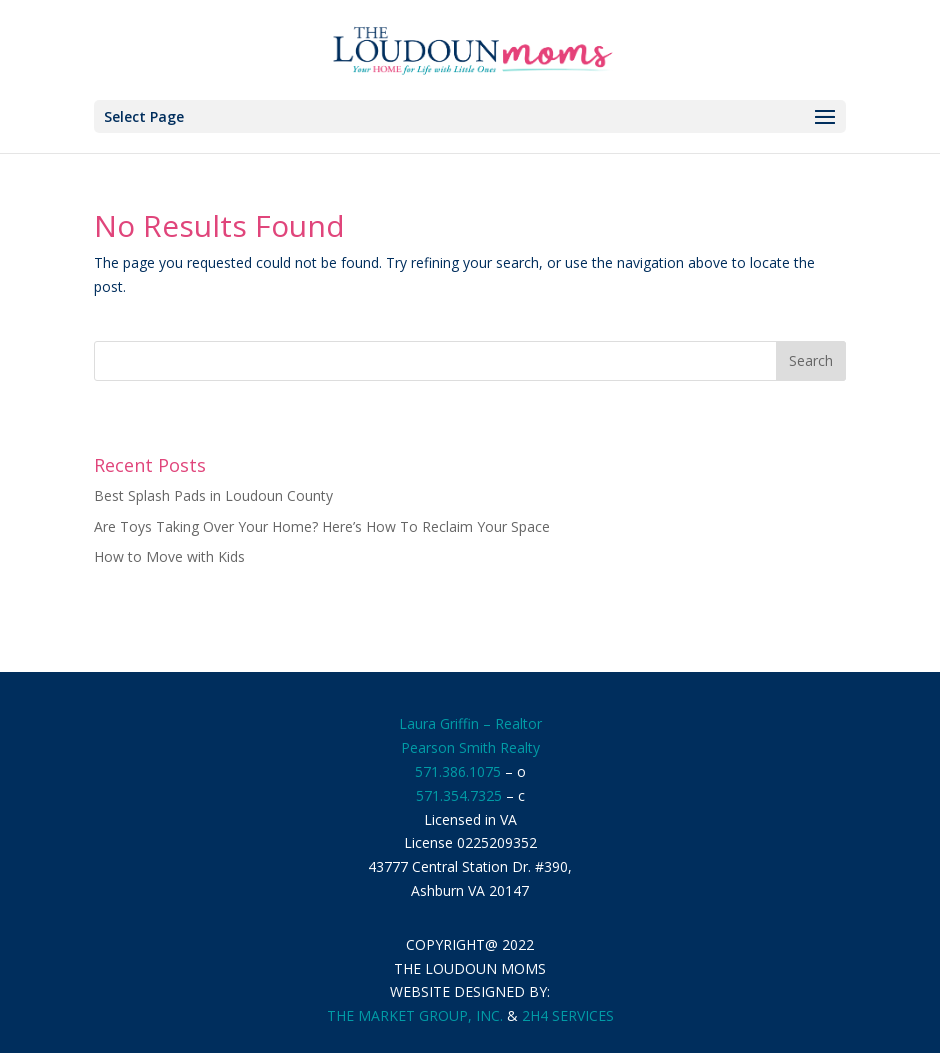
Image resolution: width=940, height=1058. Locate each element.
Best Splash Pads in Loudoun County (213, 495)
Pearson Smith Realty (470, 747)
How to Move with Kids (169, 556)
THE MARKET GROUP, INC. (415, 1015)
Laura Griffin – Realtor (470, 723)
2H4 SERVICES (568, 1015)
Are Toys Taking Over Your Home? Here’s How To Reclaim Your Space (322, 526)
